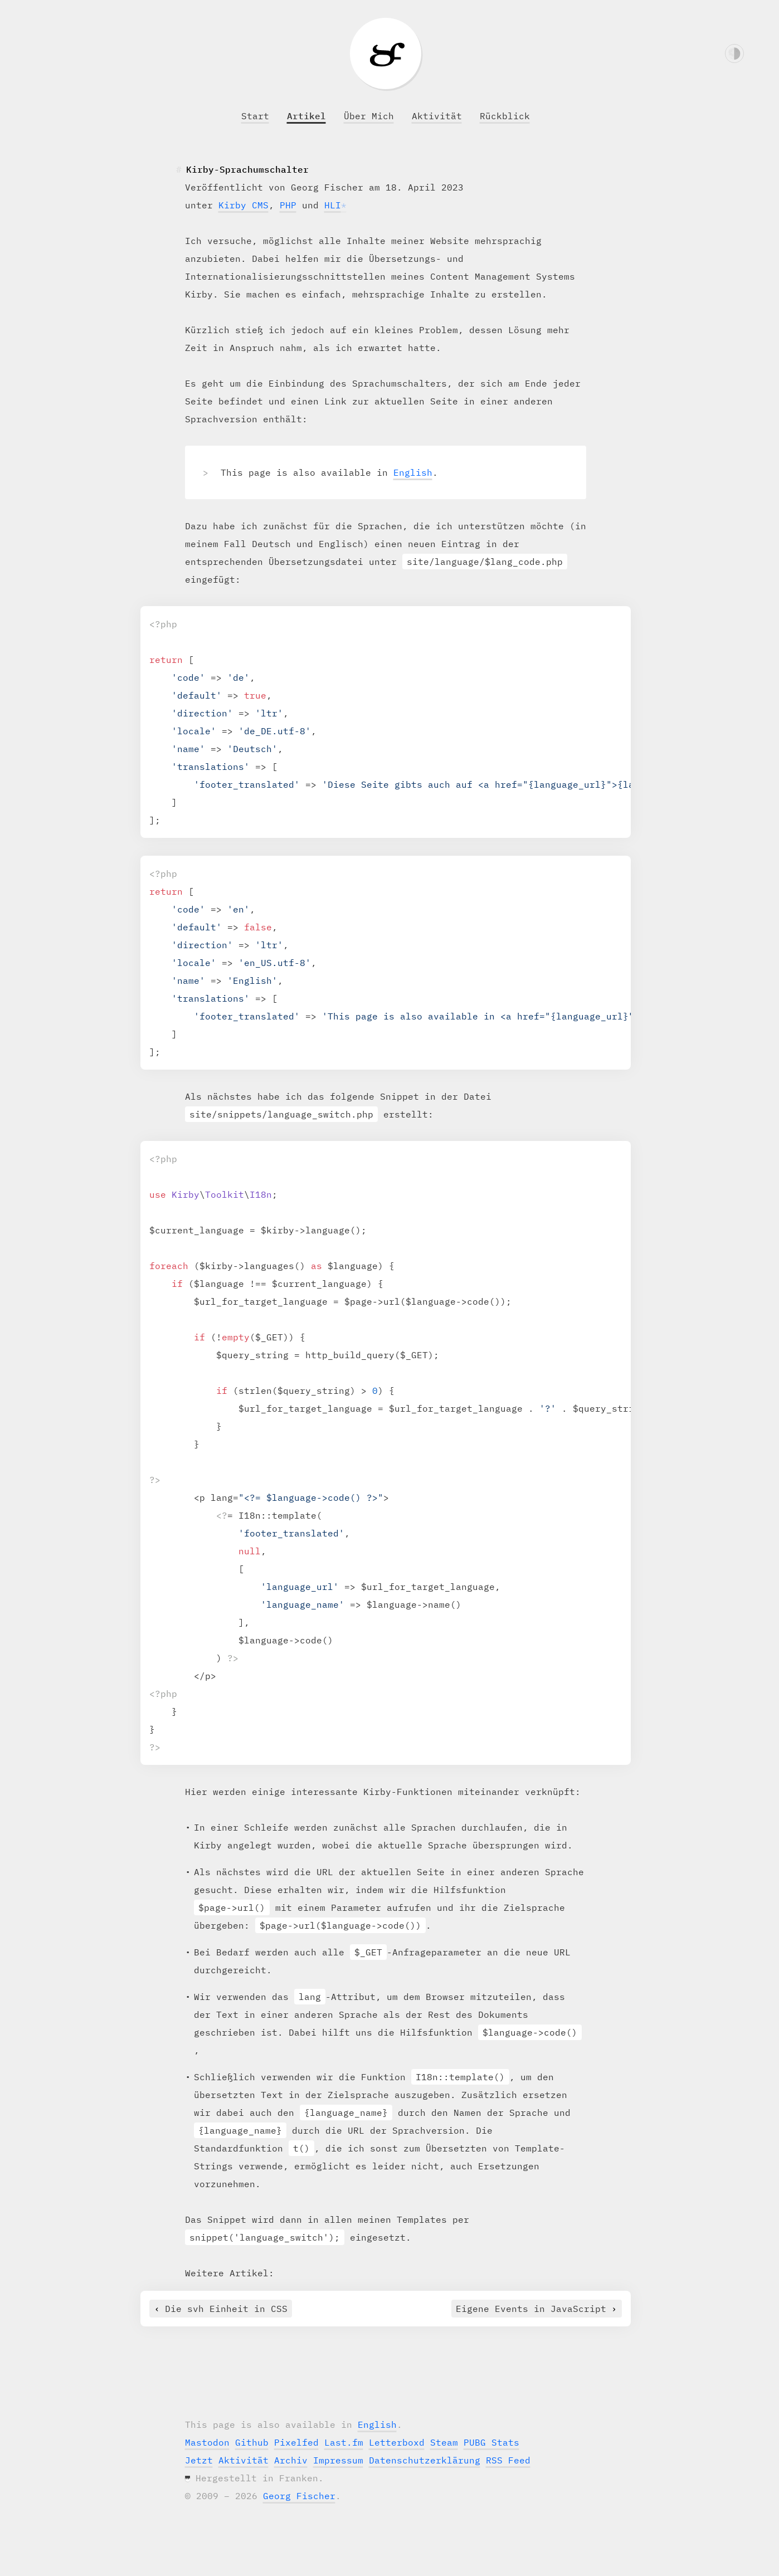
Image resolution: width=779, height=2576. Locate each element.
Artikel (306, 115)
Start (255, 115)
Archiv (291, 2460)
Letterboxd (397, 2442)
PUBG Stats (491, 2442)
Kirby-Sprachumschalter (247, 169)
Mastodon (207, 2442)
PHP (288, 205)
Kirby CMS (243, 205)
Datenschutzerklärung (424, 2460)
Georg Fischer (299, 2495)
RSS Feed (508, 2460)
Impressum (338, 2460)
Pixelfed (296, 2442)
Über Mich (369, 115)
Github (252, 2442)
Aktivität (437, 115)
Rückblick (505, 115)
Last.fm (343, 2442)
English (412, 472)
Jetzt (199, 2460)
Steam (444, 2442)
